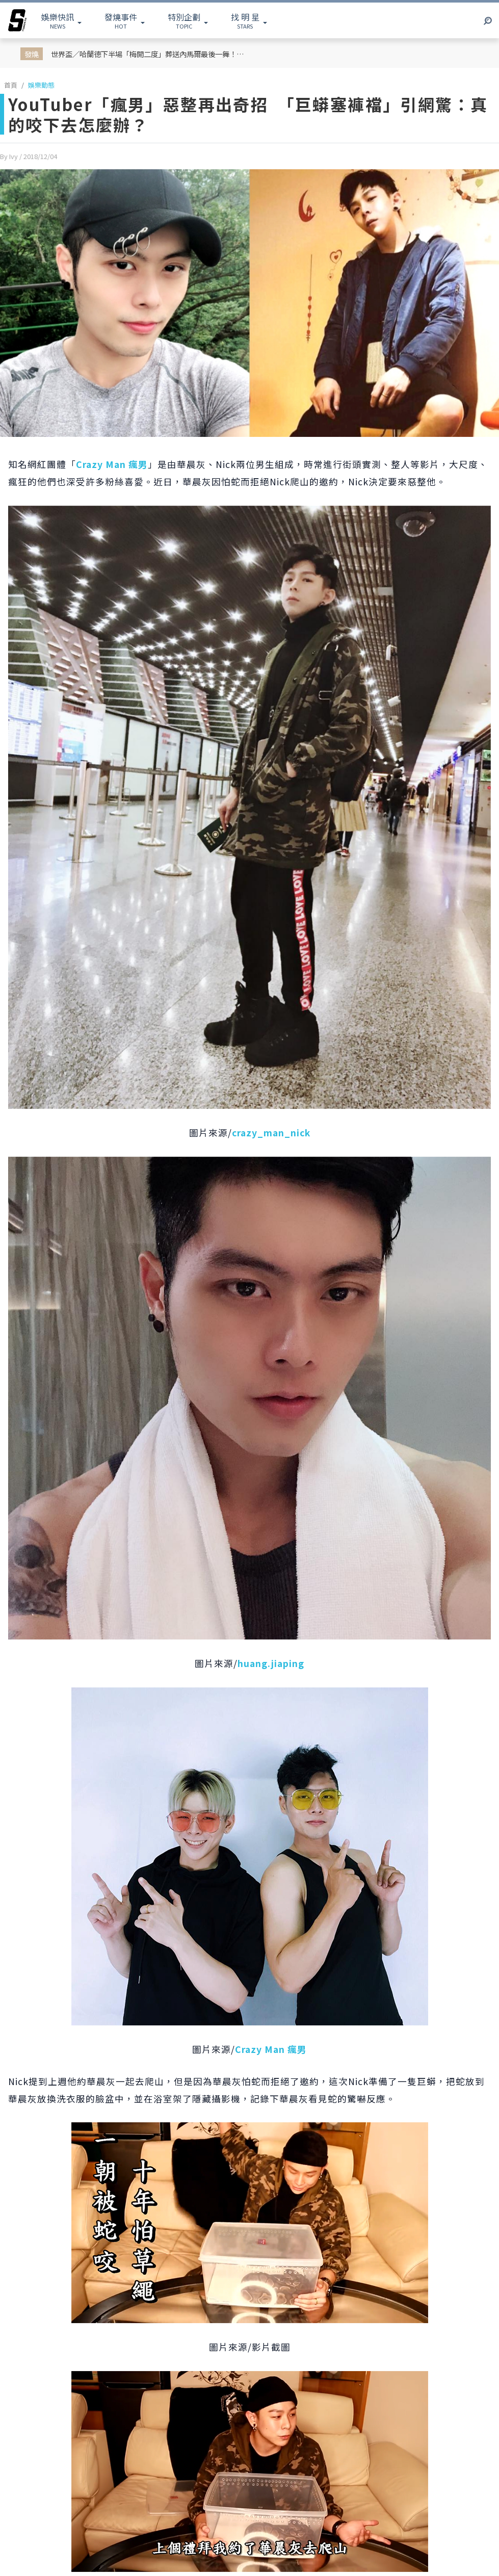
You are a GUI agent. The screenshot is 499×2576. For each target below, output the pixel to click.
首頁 (10, 85)
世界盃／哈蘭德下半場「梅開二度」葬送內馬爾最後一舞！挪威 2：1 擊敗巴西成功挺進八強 (151, 53)
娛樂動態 (41, 85)
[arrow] (17, 20)
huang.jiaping (271, 1663)
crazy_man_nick (271, 1132)
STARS (245, 20)
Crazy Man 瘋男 (112, 464)
